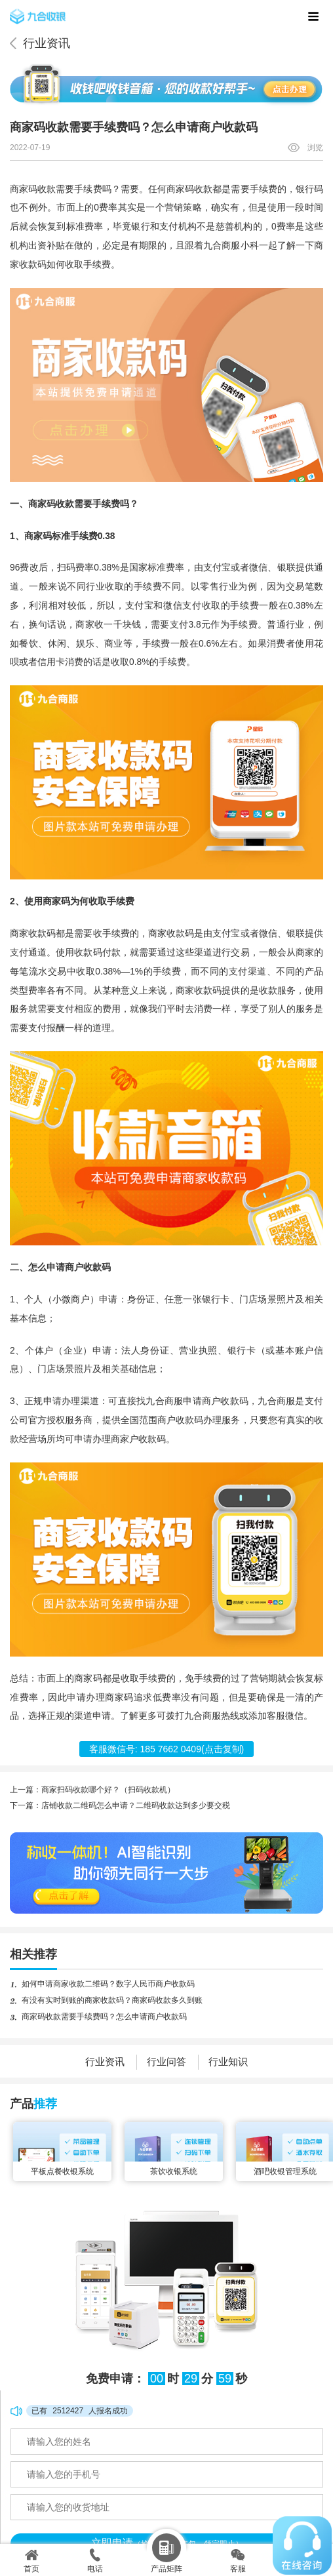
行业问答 (166, 2061)
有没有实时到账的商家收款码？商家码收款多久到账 (112, 2000)
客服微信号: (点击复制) (167, 1749)
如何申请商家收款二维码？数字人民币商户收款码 (108, 1983)
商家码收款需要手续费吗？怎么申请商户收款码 (104, 2016)
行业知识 (228, 2061)
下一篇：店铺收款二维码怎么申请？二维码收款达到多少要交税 (120, 1805)
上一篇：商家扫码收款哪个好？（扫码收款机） (92, 1789)
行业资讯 (46, 43)
